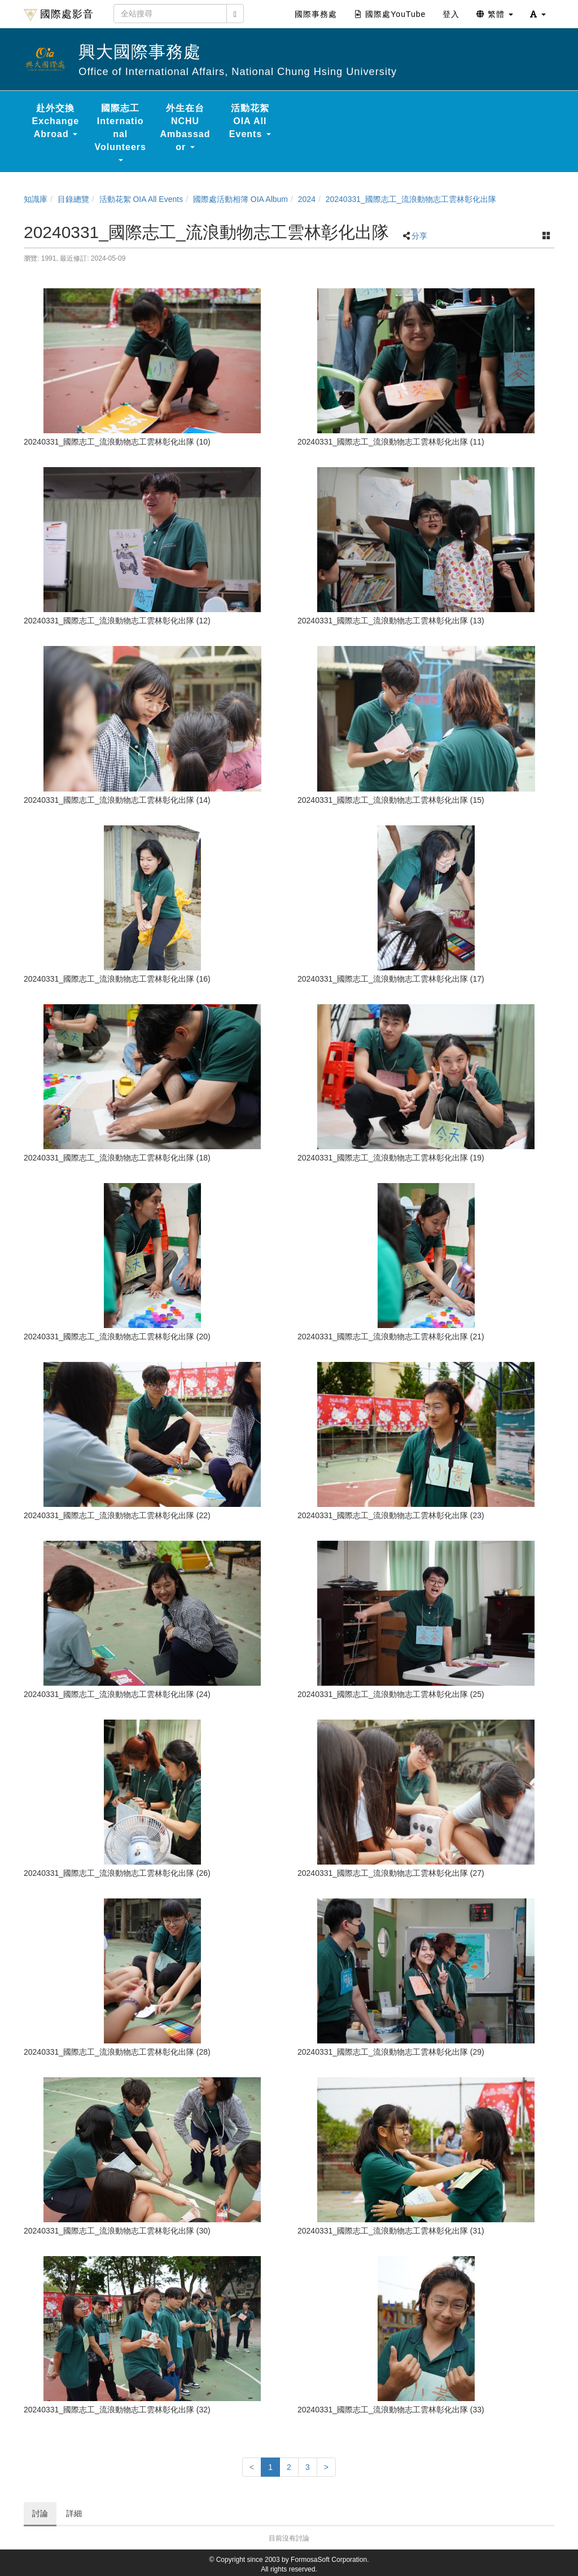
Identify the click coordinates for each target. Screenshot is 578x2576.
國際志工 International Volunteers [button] (120, 132)
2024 (307, 199)
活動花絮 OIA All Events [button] (250, 121)
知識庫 (35, 199)
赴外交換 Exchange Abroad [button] (56, 121)
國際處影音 (59, 14)
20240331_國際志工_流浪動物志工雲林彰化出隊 (411, 199)
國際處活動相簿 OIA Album (240, 199)
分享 (419, 235)
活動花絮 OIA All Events (141, 199)
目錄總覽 (73, 199)
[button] (538, 14)
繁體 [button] (494, 14)
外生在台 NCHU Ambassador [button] (185, 127)
